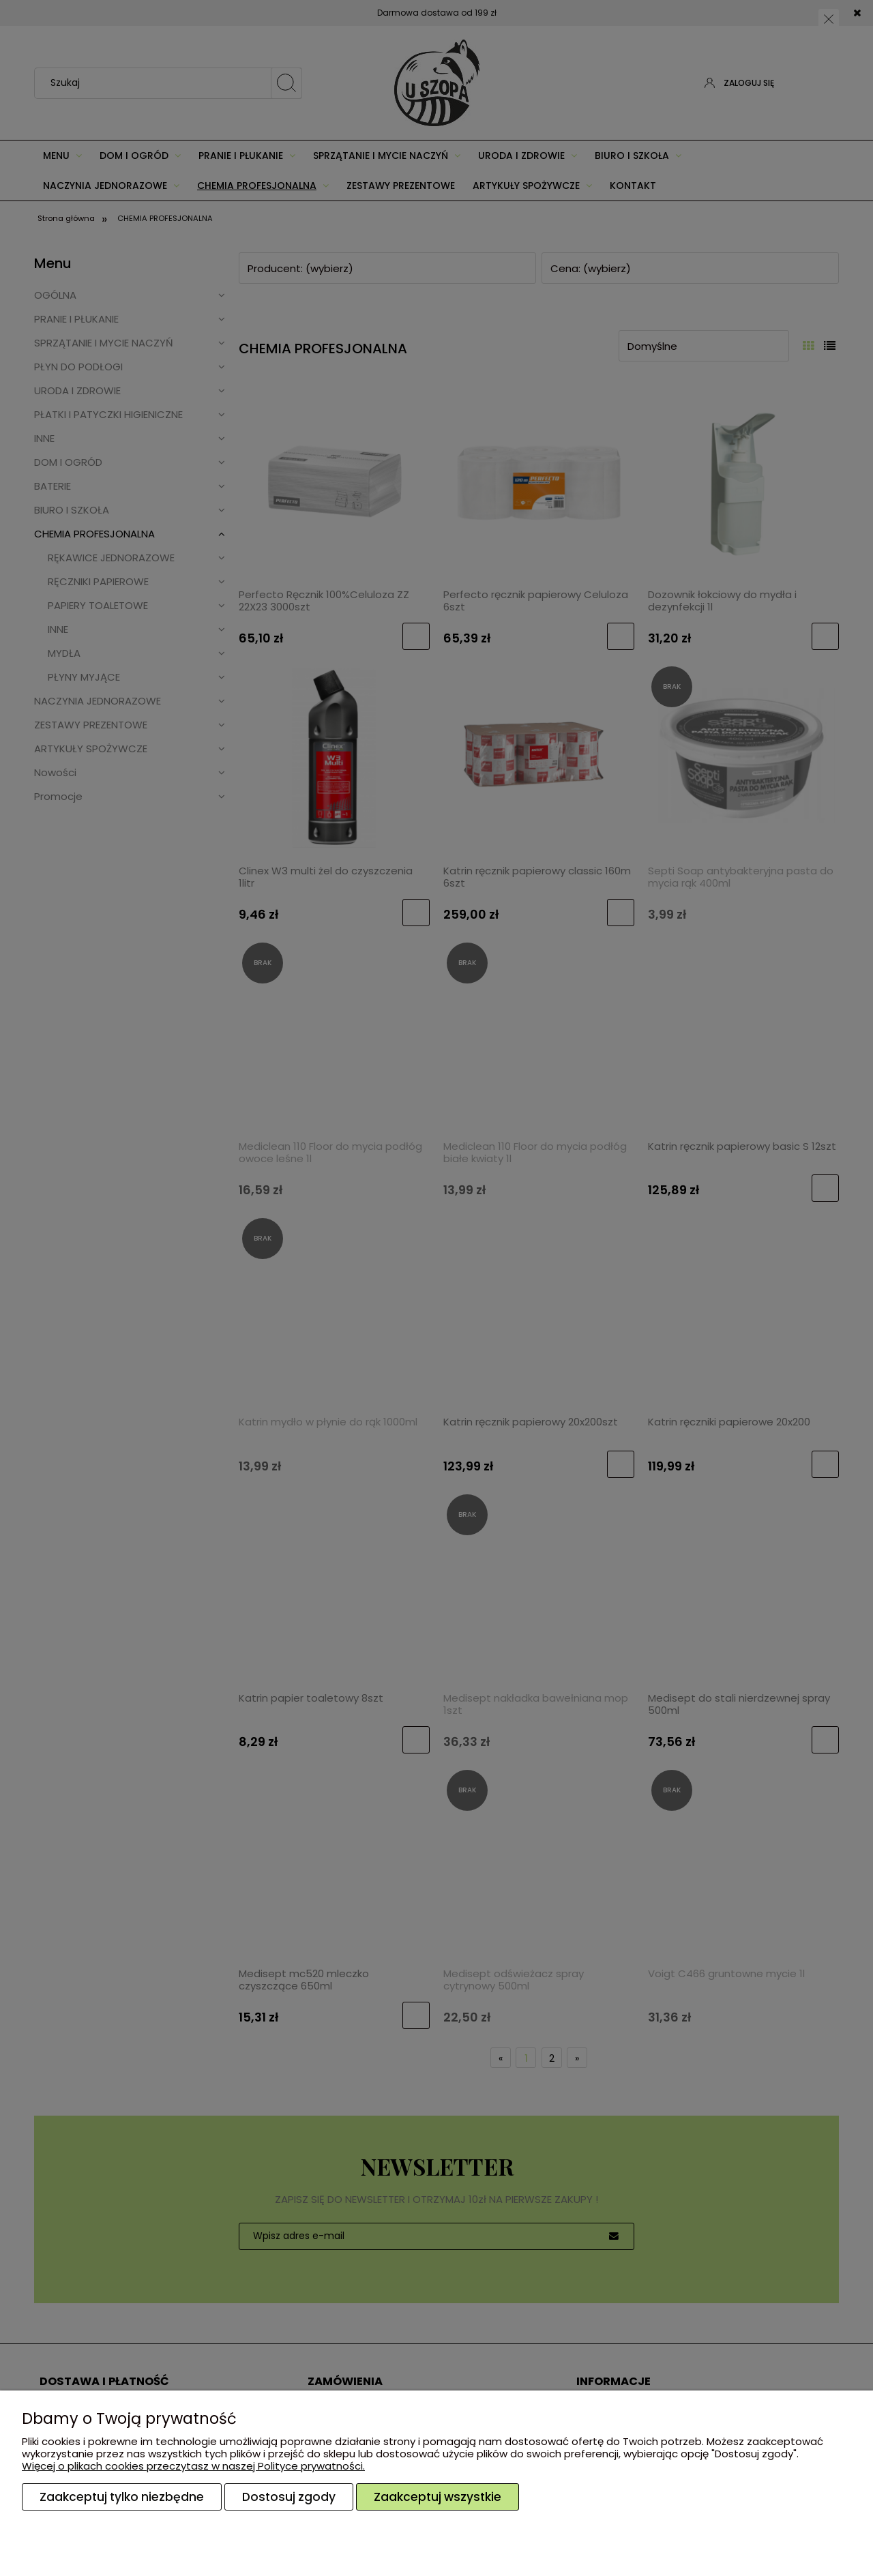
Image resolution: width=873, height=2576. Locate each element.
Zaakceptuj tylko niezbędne (122, 2497)
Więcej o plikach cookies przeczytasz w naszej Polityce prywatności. (193, 2466)
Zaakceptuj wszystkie (437, 2497)
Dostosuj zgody (289, 2497)
